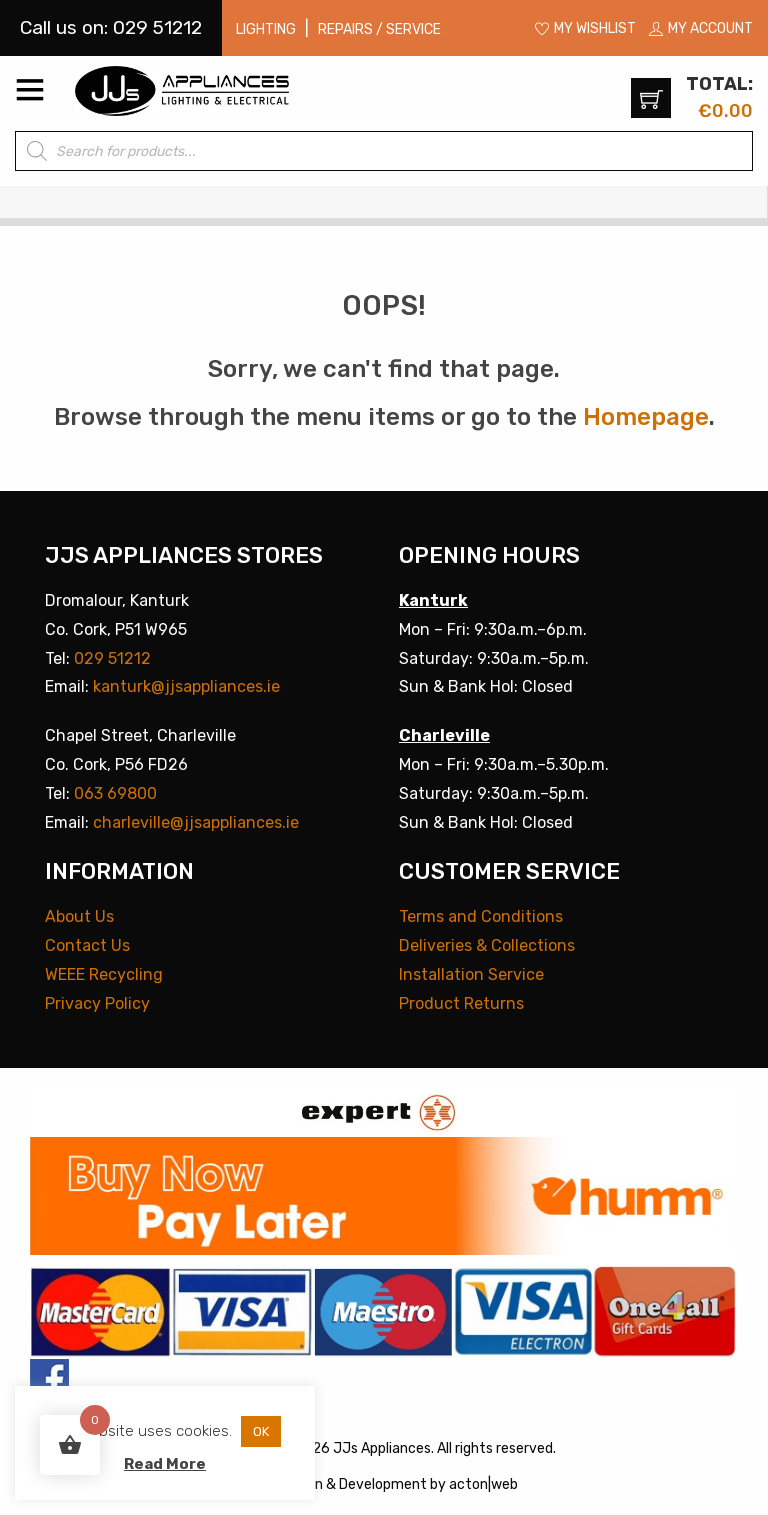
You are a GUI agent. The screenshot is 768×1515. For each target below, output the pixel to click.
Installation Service (471, 974)
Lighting (266, 29)
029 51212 (112, 658)
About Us (79, 916)
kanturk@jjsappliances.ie (186, 686)
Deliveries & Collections (487, 945)
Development (383, 1484)
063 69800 (115, 793)
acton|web (483, 1484)
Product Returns (461, 1003)
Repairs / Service (379, 29)
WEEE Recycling (104, 974)
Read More (165, 1464)
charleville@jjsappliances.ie (196, 822)
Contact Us (87, 945)
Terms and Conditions (481, 916)
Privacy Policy (97, 1003)
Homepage (646, 417)
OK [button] (261, 1431)
